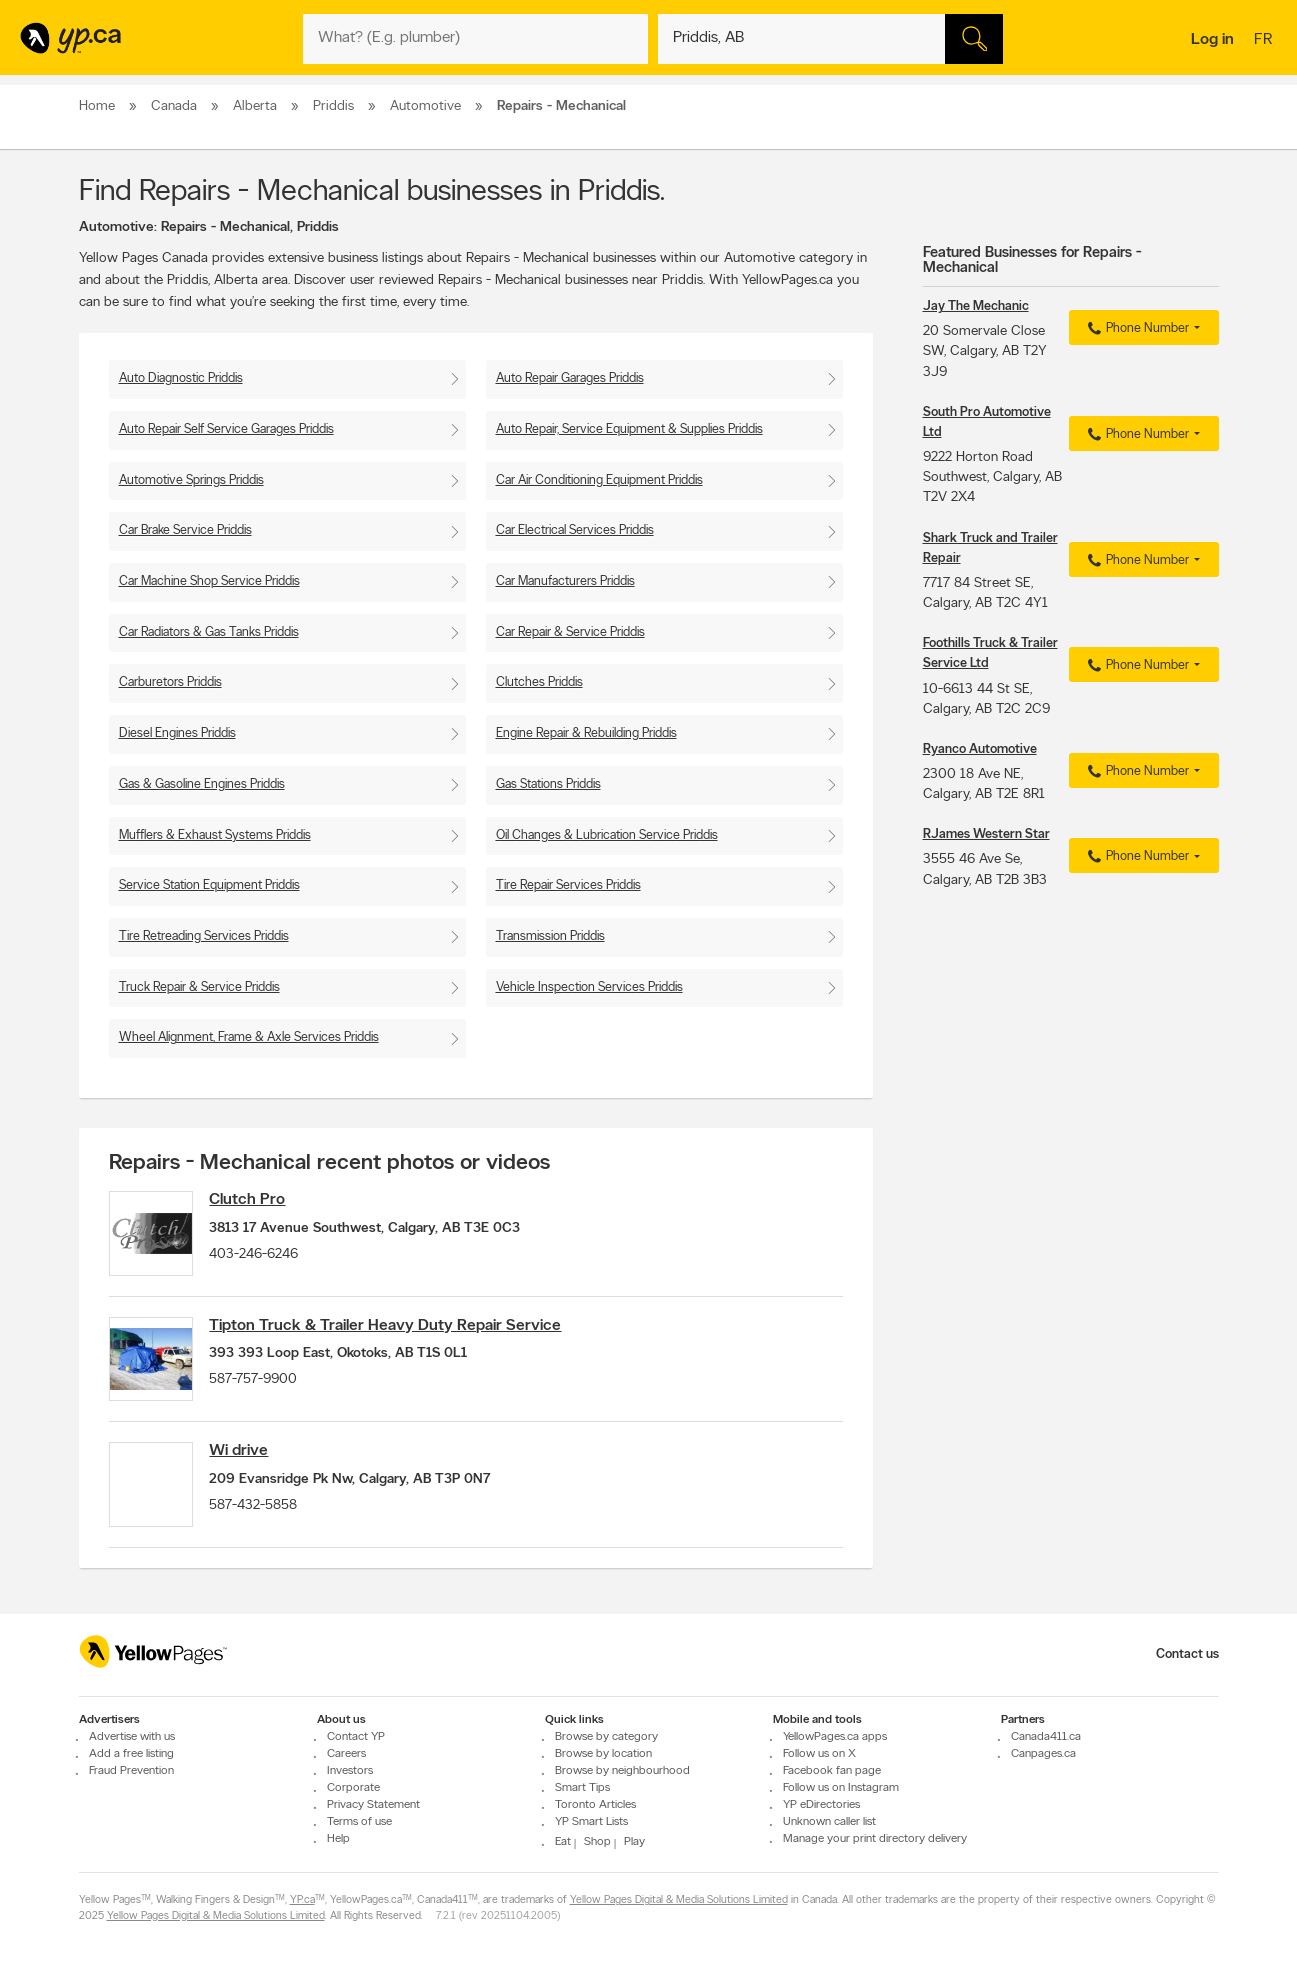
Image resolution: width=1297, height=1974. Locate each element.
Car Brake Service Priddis (185, 530)
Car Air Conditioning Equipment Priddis (599, 480)
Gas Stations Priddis (548, 784)
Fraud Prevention (131, 1771)
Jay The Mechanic (976, 306)
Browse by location (603, 1754)
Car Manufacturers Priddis (565, 581)
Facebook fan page (832, 1771)
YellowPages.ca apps (835, 1737)
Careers (346, 1754)
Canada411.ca (1046, 1737)
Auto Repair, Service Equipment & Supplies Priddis (629, 429)
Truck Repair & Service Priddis (199, 987)
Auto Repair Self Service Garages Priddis (226, 429)
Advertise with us (132, 1737)
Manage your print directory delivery (875, 1839)
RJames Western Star (986, 834)
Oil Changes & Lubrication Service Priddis (607, 835)
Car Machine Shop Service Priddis (209, 581)
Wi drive (248, 1462)
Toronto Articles (595, 1805)
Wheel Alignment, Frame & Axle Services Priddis (249, 1037)
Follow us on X (819, 1754)
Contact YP (356, 1737)
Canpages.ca (1043, 1754)
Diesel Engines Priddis (177, 733)
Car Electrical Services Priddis (575, 530)
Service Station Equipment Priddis (209, 885)
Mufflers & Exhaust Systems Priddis (215, 835)
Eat (563, 1842)
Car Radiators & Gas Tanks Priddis (209, 632)
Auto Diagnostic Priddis (181, 378)
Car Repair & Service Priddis (570, 632)
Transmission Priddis (550, 936)
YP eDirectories (821, 1805)
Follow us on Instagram (841, 1788)
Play (634, 1842)
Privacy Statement (373, 1805)
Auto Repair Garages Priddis (570, 378)
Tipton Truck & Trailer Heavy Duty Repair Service (395, 1331)
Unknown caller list (829, 1822)
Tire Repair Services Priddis (568, 885)
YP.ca (302, 1900)
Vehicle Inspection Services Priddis (589, 987)
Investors (350, 1771)
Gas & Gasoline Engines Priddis (202, 784)
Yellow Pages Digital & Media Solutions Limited (679, 1900)
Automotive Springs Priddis (191, 480)
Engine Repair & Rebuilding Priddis (586, 733)
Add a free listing (131, 1754)
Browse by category (606, 1737)
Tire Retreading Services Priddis (204, 936)
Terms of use (359, 1822)
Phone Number (1135, 329)
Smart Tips (582, 1788)
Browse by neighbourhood (622, 1771)
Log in (1212, 40)
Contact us (1187, 1654)
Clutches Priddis (539, 682)
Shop (597, 1842)
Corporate (353, 1788)
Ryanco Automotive (980, 749)
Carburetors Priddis (170, 682)
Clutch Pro (257, 1200)
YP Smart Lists (591, 1822)
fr (1265, 41)
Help (338, 1839)
